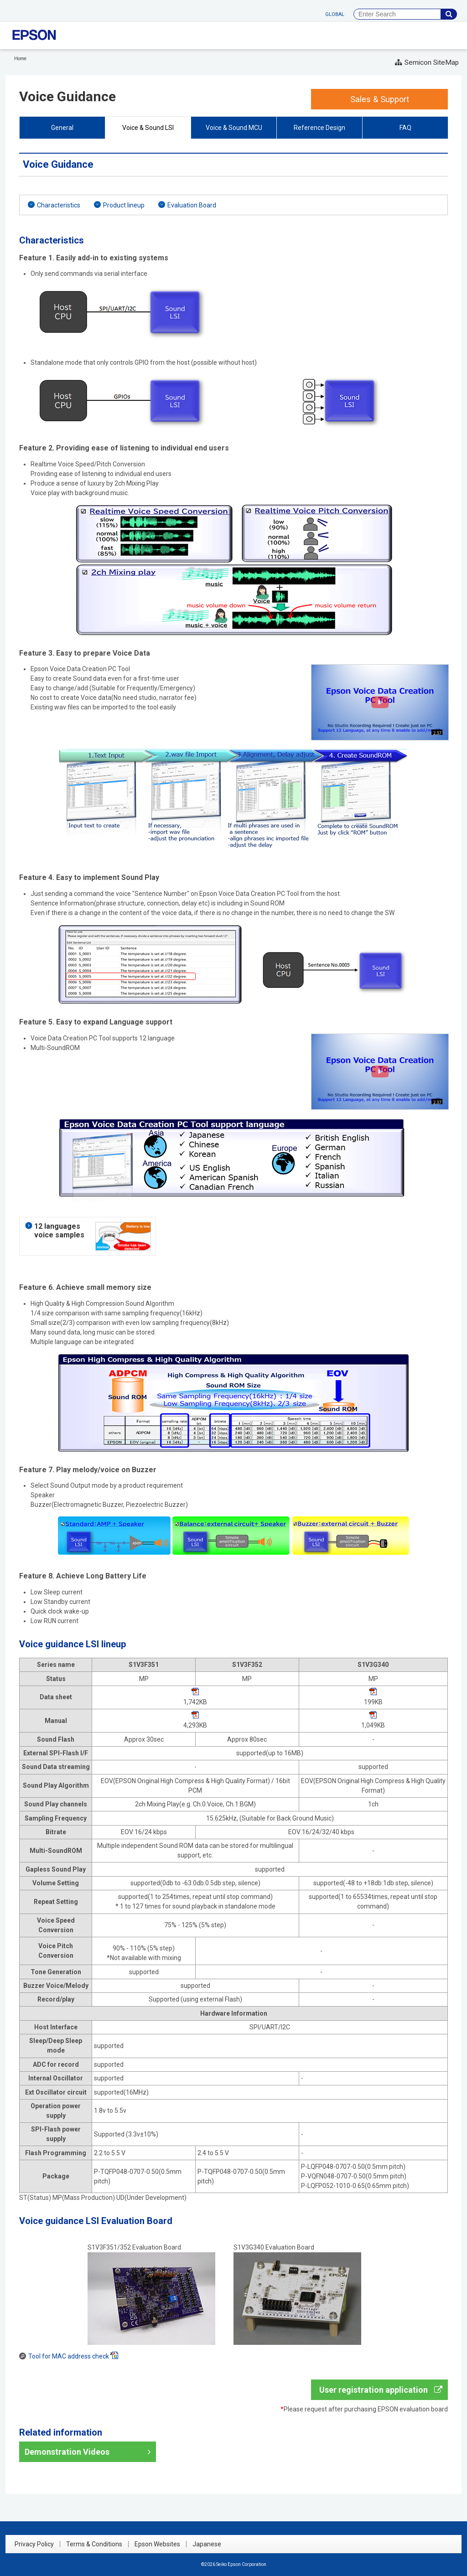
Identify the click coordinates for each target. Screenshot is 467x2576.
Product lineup (124, 205)
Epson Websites (157, 2544)
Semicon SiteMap (427, 62)
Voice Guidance (67, 96)
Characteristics (58, 205)
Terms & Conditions (94, 2544)
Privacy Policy (34, 2544)
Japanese (206, 2544)
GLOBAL (334, 14)
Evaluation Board (191, 205)
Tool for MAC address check (73, 2356)
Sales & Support (379, 99)
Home (20, 58)
